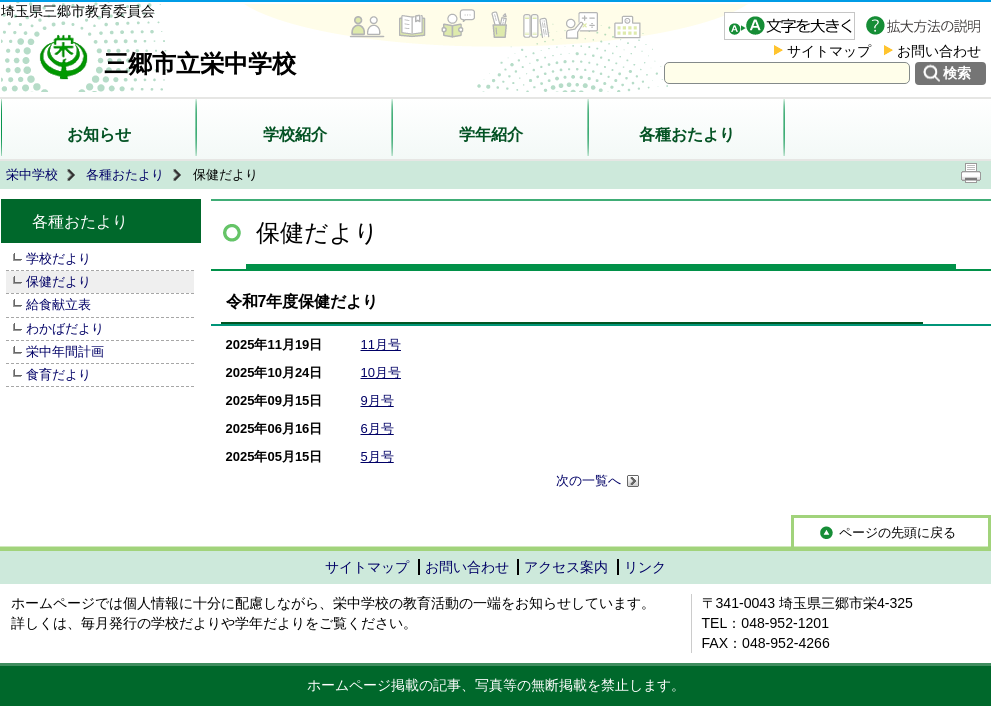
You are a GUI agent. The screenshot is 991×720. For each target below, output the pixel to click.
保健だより (58, 281)
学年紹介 (491, 134)
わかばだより (65, 328)
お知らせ (99, 134)
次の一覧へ (598, 481)
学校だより (58, 258)
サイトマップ (829, 51)
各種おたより (687, 134)
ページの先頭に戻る (897, 532)
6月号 (377, 428)
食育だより (58, 374)
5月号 (377, 456)
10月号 (381, 372)
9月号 (377, 400)
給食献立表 (58, 304)
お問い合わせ (939, 51)
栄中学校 (32, 174)
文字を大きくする (789, 26)
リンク (645, 567)
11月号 (381, 344)
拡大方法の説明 (925, 26)
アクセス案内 (566, 567)
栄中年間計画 (65, 351)
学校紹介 (295, 134)
